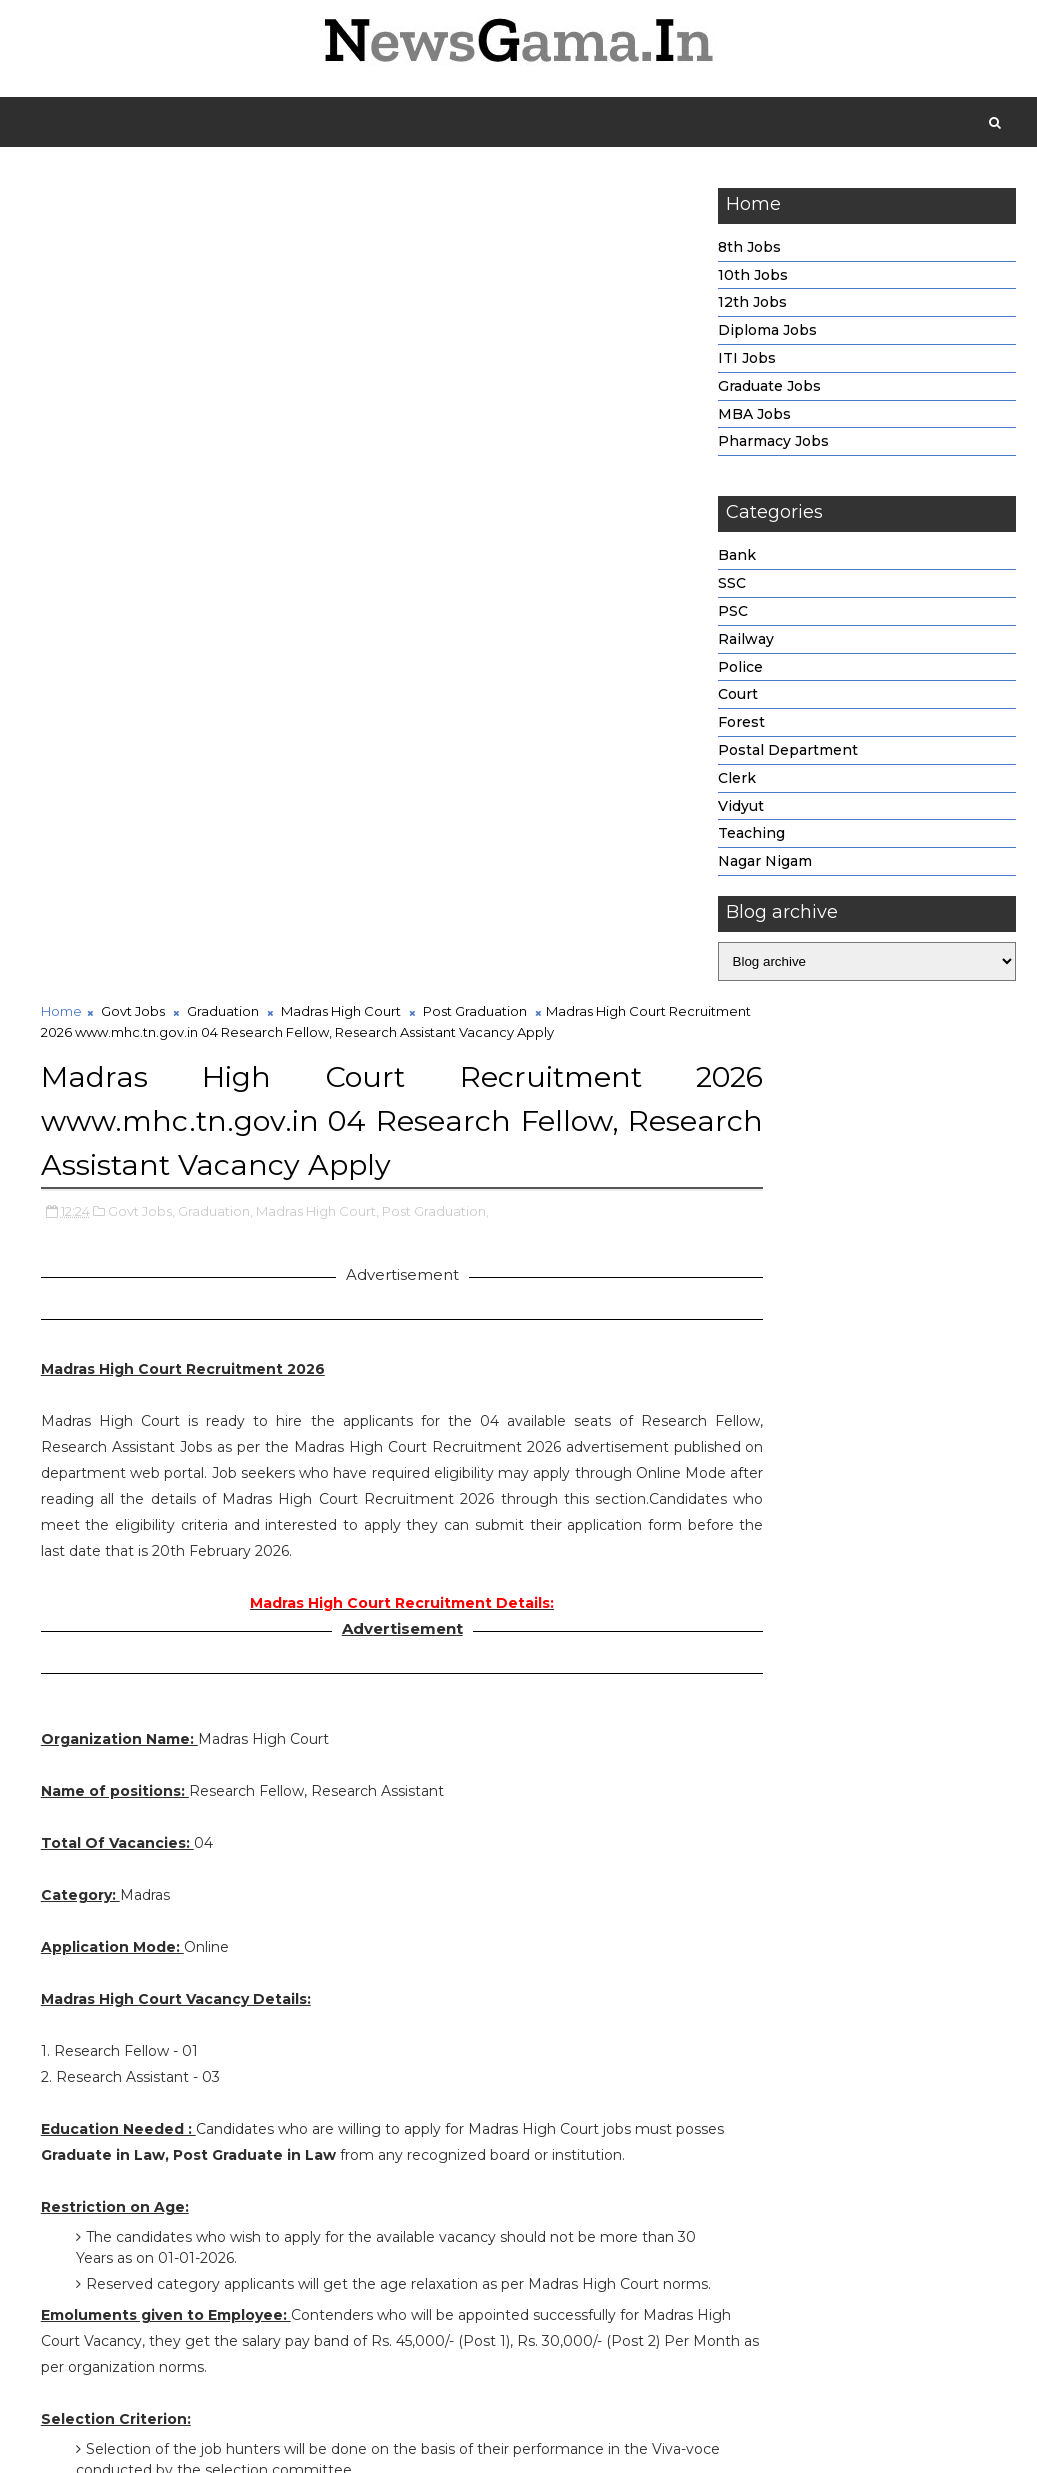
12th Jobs (752, 307)
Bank (737, 560)
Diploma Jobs (767, 335)
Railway (746, 643)
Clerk (737, 782)
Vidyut (741, 810)
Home (61, 202)
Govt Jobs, (141, 400)
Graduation (223, 202)
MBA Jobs (754, 418)
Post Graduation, (435, 400)
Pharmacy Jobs (773, 446)
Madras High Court (341, 202)
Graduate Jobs (769, 390)
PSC (733, 615)
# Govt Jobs (127, 2361)
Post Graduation (475, 202)
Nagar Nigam (765, 866)
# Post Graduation (499, 2361)
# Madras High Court (355, 2361)
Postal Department (788, 754)
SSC (732, 588)
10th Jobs (753, 279)
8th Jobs (749, 251)
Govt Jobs (133, 202)
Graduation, (215, 400)
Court (738, 699)
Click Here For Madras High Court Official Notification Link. (369, 2189)
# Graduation (227, 2361)
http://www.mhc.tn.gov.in (164, 1840)
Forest (741, 727)
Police (740, 671)
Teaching (751, 838)
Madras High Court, (317, 400)
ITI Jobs (747, 362)
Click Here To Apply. (369, 2242)
